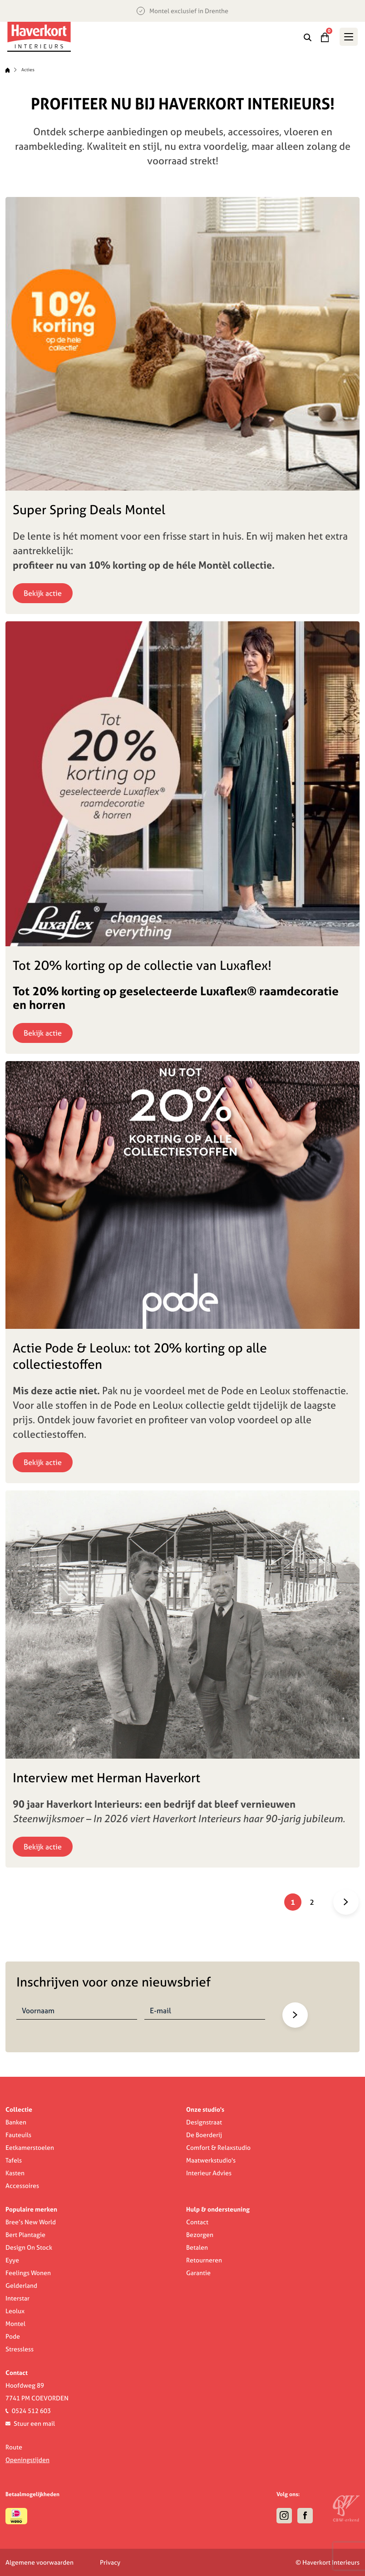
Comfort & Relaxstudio (218, 2147)
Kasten (15, 2173)
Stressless (19, 2349)
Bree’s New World (30, 2222)
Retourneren (204, 2260)
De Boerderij (204, 2135)
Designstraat (204, 2122)
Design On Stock (28, 2247)
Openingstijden (27, 2460)
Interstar (17, 2298)
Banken (15, 2122)
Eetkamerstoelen (29, 2147)
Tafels (13, 2160)
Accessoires (22, 2186)
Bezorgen (199, 2235)
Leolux (15, 2311)
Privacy (110, 2562)
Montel (15, 2324)
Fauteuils (18, 2135)
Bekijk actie (43, 593)
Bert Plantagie (25, 2235)
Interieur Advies (209, 2173)
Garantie (198, 2273)
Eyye (12, 2260)
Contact (197, 2222)
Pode (12, 2336)
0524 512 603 (31, 2411)
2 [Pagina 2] (312, 1902)
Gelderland (21, 2285)
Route (13, 2447)
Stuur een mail (34, 2423)
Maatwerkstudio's (211, 2160)
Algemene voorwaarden (39, 2562)
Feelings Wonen (28, 2273)
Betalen (197, 2247)
